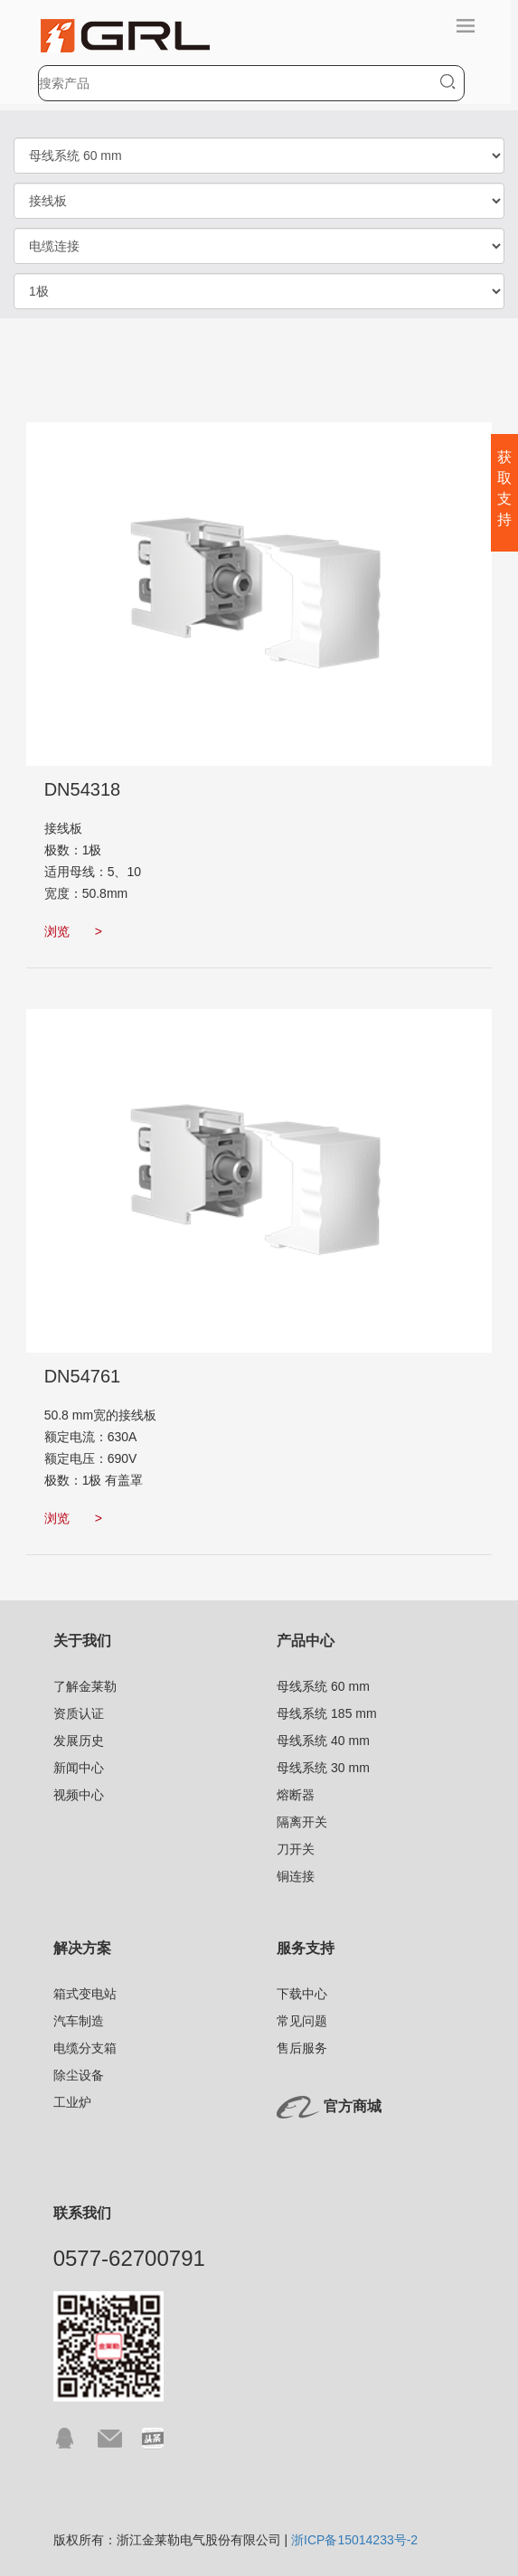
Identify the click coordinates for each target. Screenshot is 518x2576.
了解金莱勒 (85, 1686)
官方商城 (352, 2106)
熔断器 (296, 1795)
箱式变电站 (85, 1993)
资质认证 (78, 1713)
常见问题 (302, 2021)
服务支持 (305, 1948)
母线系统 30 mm (323, 1767)
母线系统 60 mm (323, 1686)
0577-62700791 (129, 2258)
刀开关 (296, 1849)
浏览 (73, 931)
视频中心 (78, 1795)
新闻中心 (78, 1767)
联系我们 (82, 2213)
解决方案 (82, 1948)
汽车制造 (78, 2021)
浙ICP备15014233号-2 (354, 2540)
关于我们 (82, 1640)
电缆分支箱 (85, 2048)
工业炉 (72, 2102)
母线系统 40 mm (323, 1740)
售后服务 (302, 2048)
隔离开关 (302, 1822)
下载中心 (302, 1993)
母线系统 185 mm (326, 1713)
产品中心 (305, 1640)
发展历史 (78, 1740)
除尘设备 (78, 2075)
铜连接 (296, 1876)
